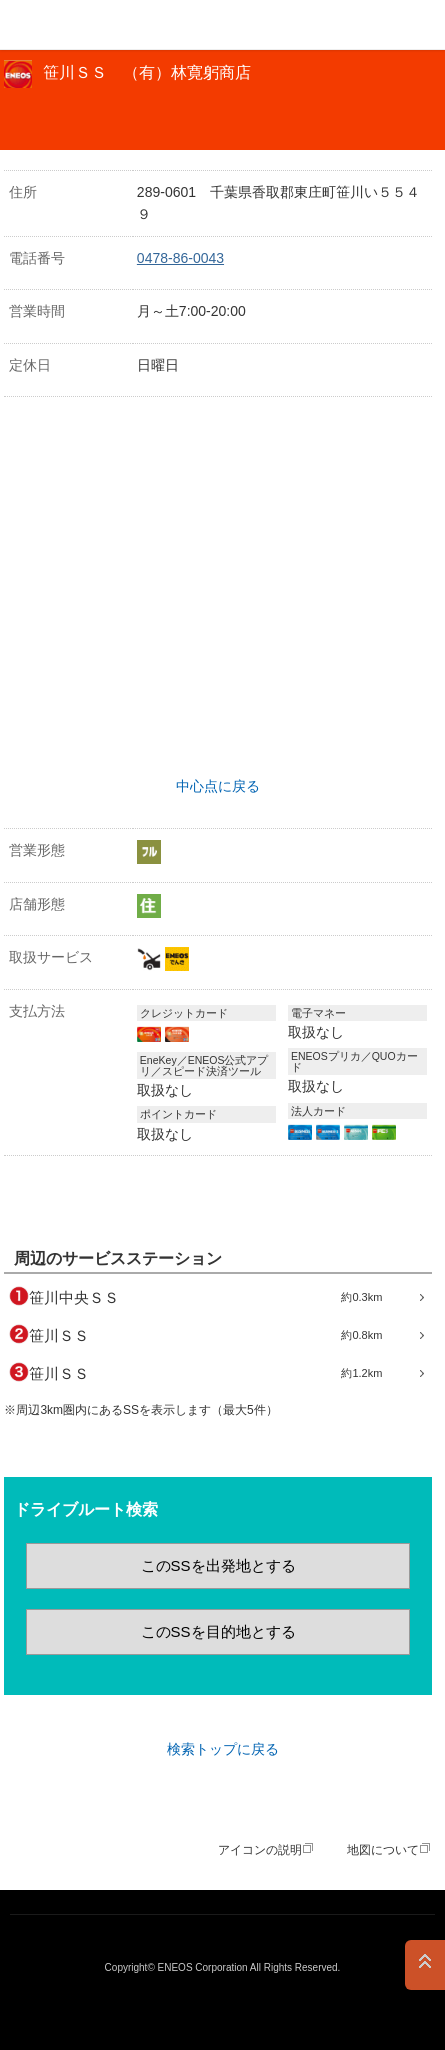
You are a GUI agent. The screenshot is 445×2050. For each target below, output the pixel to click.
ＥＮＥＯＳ (66, 25)
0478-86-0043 (180, 258)
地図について (383, 1850)
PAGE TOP (425, 1965)
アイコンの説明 (260, 1850)
